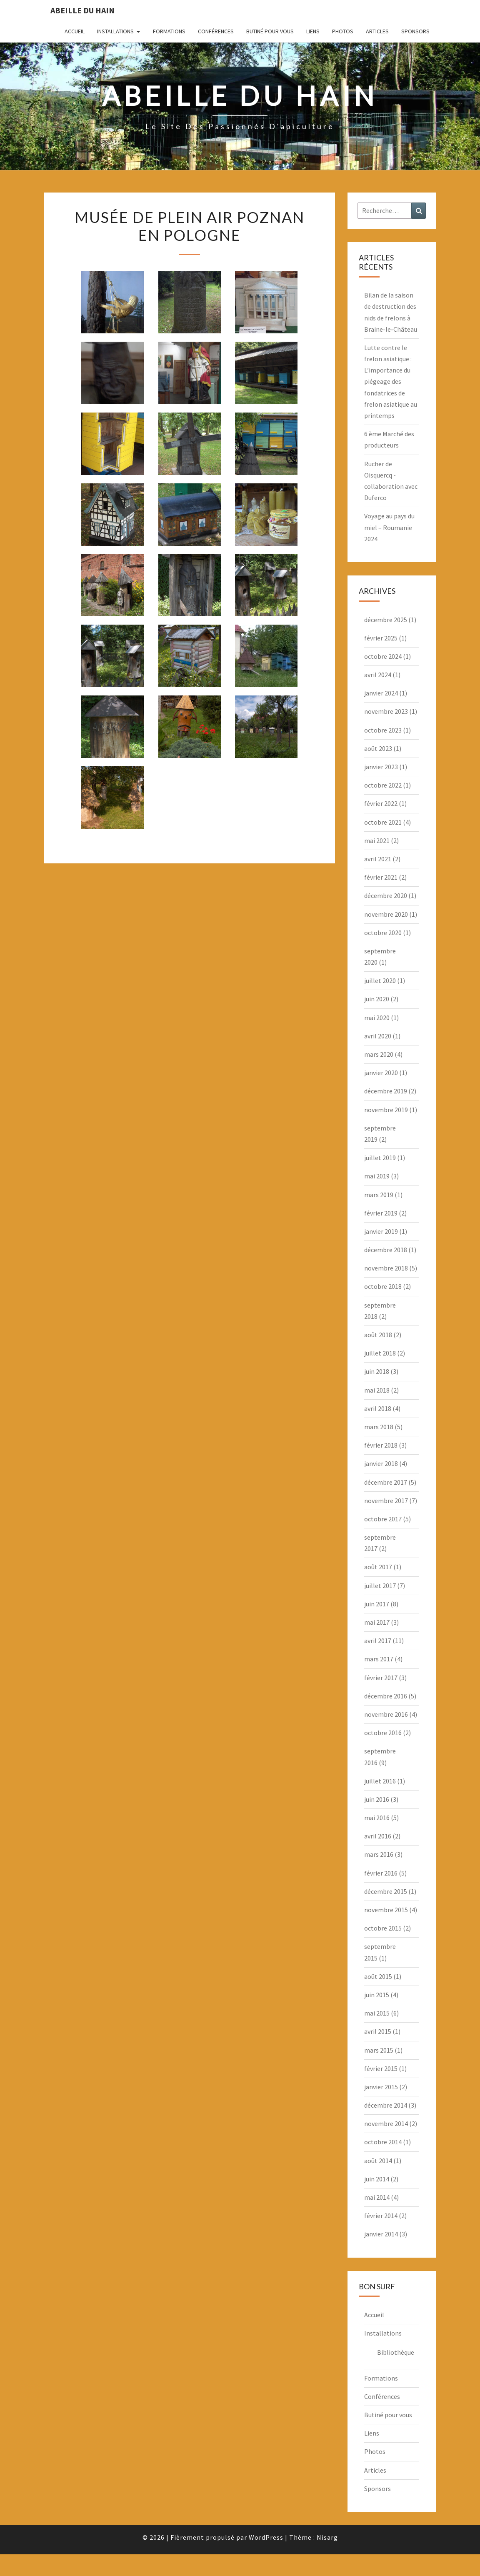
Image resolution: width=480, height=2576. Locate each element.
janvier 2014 (381, 2234)
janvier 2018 (381, 1463)
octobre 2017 (383, 1519)
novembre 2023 (386, 711)
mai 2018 (377, 1390)
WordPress (266, 2537)
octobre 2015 (383, 1928)
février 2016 (381, 1873)
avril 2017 (377, 1640)
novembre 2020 (386, 914)
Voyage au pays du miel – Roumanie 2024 (389, 527)
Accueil (75, 31)
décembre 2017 (385, 1482)
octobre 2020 (383, 932)
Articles (377, 31)
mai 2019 (377, 1176)
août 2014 (378, 2160)
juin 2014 (376, 2179)
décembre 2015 (385, 1891)
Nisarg (327, 2537)
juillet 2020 (380, 980)
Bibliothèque (395, 2352)
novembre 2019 (386, 1109)
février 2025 (381, 638)
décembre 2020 (385, 895)
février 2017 (381, 1677)
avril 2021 (377, 859)
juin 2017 (376, 1604)
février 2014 (381, 2215)
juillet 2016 (380, 1781)
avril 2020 (377, 1036)
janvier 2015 (381, 2087)
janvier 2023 (381, 767)
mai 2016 (377, 1817)
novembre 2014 (386, 2123)
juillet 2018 (380, 1353)
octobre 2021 (383, 822)
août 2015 (378, 1976)
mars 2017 (378, 1659)
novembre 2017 (386, 1500)
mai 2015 (377, 2013)
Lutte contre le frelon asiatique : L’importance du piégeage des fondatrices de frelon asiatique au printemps (390, 381)
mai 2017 (377, 1622)
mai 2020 (377, 1017)
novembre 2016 (386, 1714)
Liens (313, 31)
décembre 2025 (385, 619)
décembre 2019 (385, 1091)
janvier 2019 (381, 1231)
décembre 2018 (385, 1249)
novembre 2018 (386, 1268)
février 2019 (381, 1213)
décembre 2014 (385, 2105)
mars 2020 (378, 1054)
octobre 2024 (383, 656)
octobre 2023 (383, 730)
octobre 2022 (383, 785)
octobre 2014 (383, 2142)
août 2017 (378, 1567)
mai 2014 (377, 2197)
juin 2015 (376, 1995)
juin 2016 (376, 1799)
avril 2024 (377, 674)
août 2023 (378, 748)
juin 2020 (376, 999)
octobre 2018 (383, 1286)
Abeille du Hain (82, 10)
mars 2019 (378, 1194)
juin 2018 (376, 1371)
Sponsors (415, 31)
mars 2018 (378, 1427)
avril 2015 (377, 2031)
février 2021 (381, 877)
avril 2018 (377, 1408)
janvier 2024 (381, 693)
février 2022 (381, 803)
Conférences (216, 31)
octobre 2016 (383, 1732)
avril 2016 (377, 1836)
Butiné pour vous (270, 31)
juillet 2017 (380, 1585)
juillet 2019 (380, 1157)
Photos (342, 31)
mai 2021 (377, 840)
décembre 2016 (385, 1696)
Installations (115, 31)
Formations (169, 31)
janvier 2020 (381, 1072)
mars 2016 (378, 1854)
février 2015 (381, 2068)
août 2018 (378, 1335)
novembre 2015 (386, 1910)
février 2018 (381, 1445)
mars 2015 (378, 2050)
